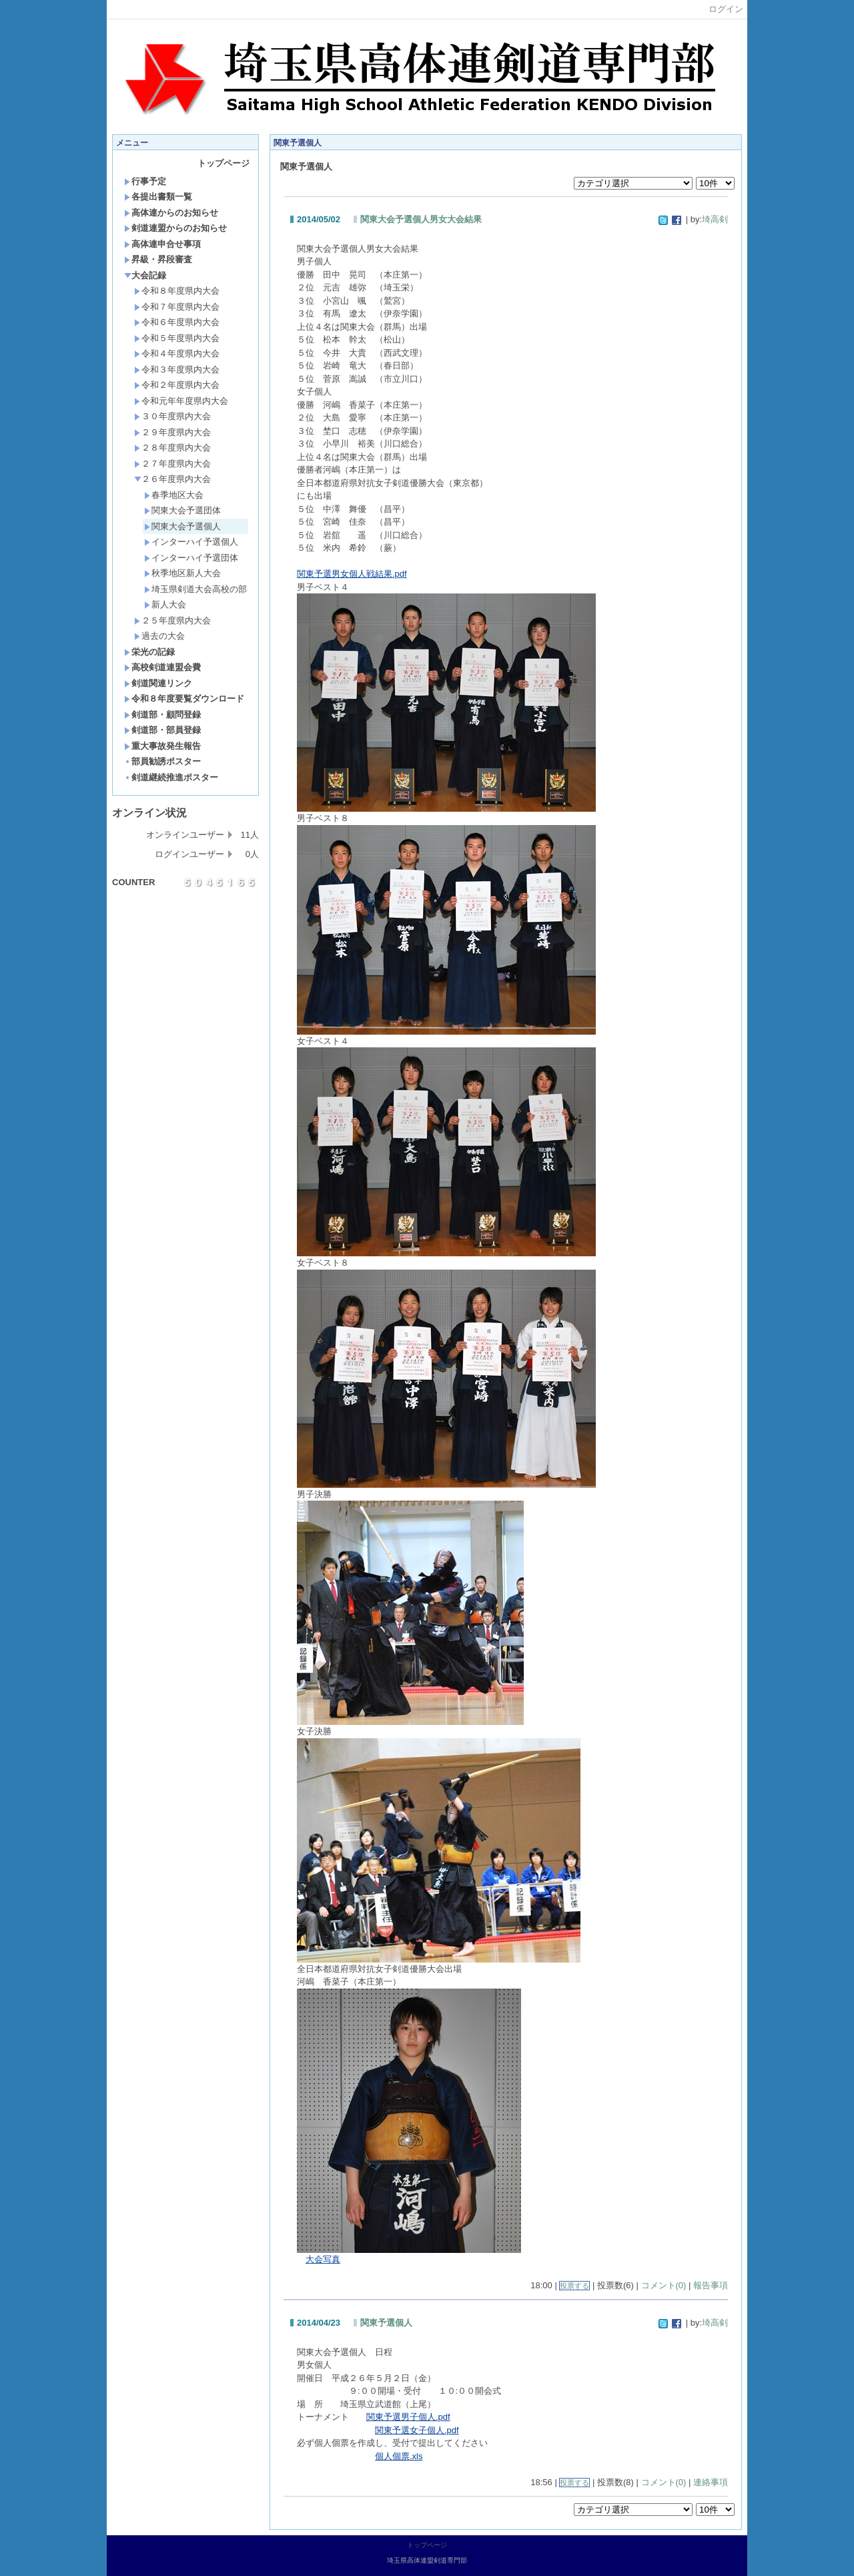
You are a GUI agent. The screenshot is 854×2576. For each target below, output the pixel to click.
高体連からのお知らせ (171, 213)
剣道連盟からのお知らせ (175, 228)
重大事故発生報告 (162, 746)
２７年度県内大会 (172, 464)
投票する (574, 2286)
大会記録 (145, 275)
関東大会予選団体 (182, 510)
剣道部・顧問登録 (162, 715)
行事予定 (145, 181)
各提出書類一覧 (158, 197)
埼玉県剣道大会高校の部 (195, 589)
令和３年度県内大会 (177, 369)
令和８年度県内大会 (177, 291)
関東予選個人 (386, 2323)
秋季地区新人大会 (182, 573)
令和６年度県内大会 (177, 322)
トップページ (223, 163)
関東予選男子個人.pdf (408, 2417)
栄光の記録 (149, 652)
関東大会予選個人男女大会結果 (421, 219)
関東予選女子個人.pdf (417, 2430)
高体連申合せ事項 (162, 244)
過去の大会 (159, 636)
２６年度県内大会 (172, 479)
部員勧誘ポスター (162, 761)
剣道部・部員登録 (162, 730)
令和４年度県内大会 (177, 353)
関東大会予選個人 (182, 526)
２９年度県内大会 (172, 432)
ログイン (726, 9)
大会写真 (323, 2259)
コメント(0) (664, 2285)
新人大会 (165, 604)
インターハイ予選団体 (191, 558)
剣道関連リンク (158, 683)
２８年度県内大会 (172, 448)
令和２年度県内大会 (177, 385)
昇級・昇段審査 (158, 259)
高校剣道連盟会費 (162, 667)
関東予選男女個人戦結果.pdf (352, 574)
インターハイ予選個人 (191, 542)
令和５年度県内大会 (177, 338)
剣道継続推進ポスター (171, 777)
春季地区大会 (173, 495)
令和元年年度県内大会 (181, 401)
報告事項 (710, 2285)
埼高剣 (715, 219)
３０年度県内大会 (172, 416)
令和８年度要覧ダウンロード (184, 699)
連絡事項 (710, 2482)
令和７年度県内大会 (177, 307)
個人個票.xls (399, 2456)
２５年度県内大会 (172, 620)
